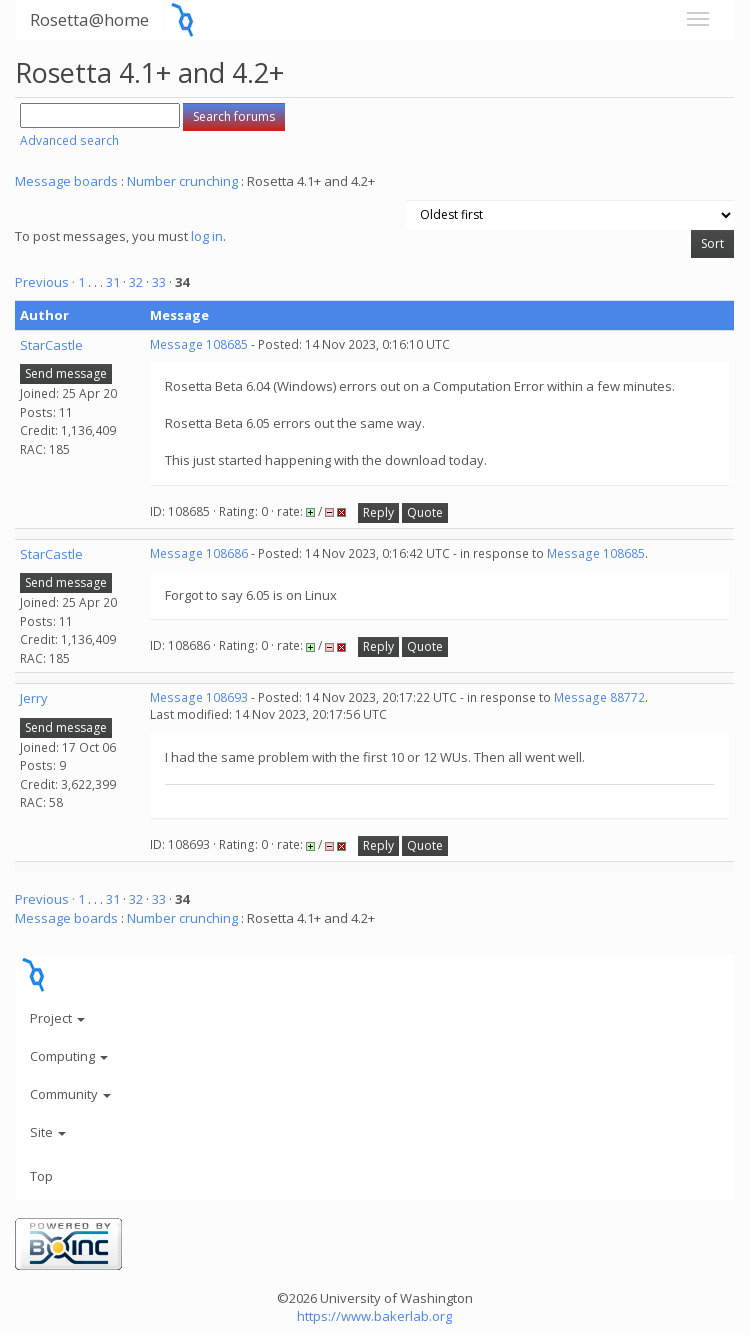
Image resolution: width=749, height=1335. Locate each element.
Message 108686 (199, 553)
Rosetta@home (89, 19)
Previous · (46, 282)
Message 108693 (199, 697)
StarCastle (51, 345)
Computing (69, 1056)
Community (70, 1094)
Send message (66, 373)
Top (41, 1176)
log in (207, 236)
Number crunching (182, 181)
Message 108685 (199, 344)
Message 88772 (599, 697)
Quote (425, 512)
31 (113, 282)
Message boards (66, 181)
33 (159, 282)
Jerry (34, 698)
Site (48, 1132)
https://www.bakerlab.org (374, 1316)
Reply (378, 512)
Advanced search (69, 140)
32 (136, 282)
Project (57, 1018)
